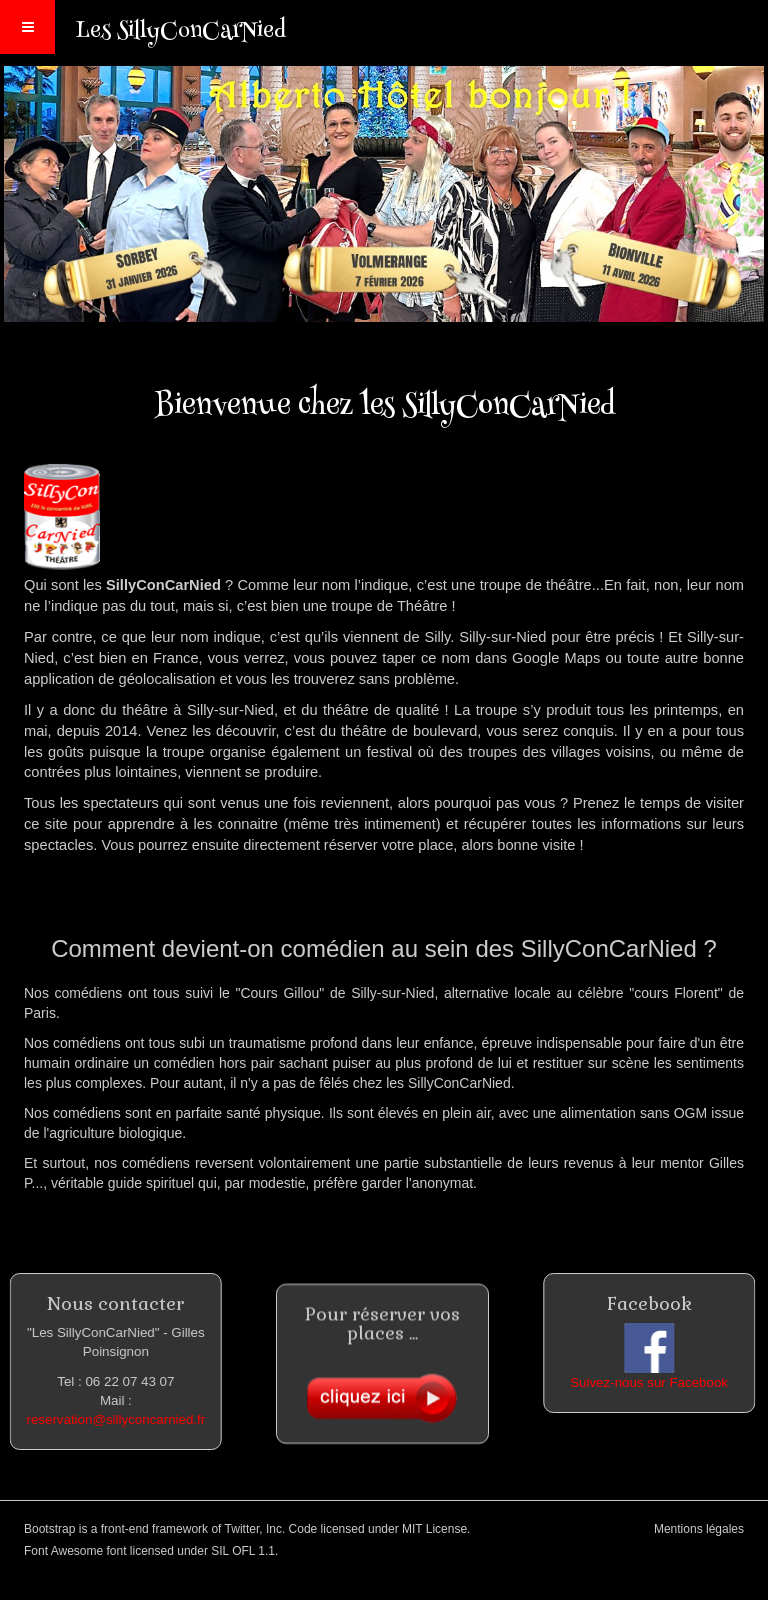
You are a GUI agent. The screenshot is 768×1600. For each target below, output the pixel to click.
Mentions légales (699, 1529)
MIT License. (436, 1529)
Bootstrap (49, 1529)
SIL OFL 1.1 (243, 1551)
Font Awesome (63, 1551)
